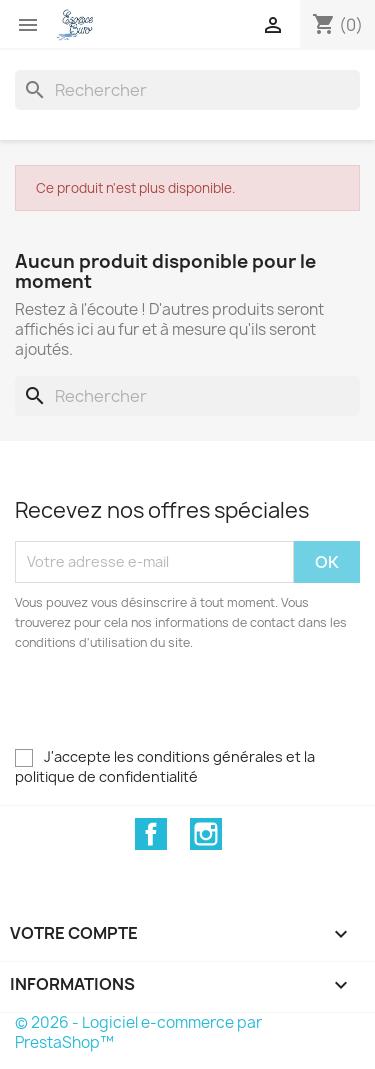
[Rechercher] (187, 90)
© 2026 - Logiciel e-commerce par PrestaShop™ (138, 1032)
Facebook (151, 834)
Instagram (206, 834)
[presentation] (182, 708)
